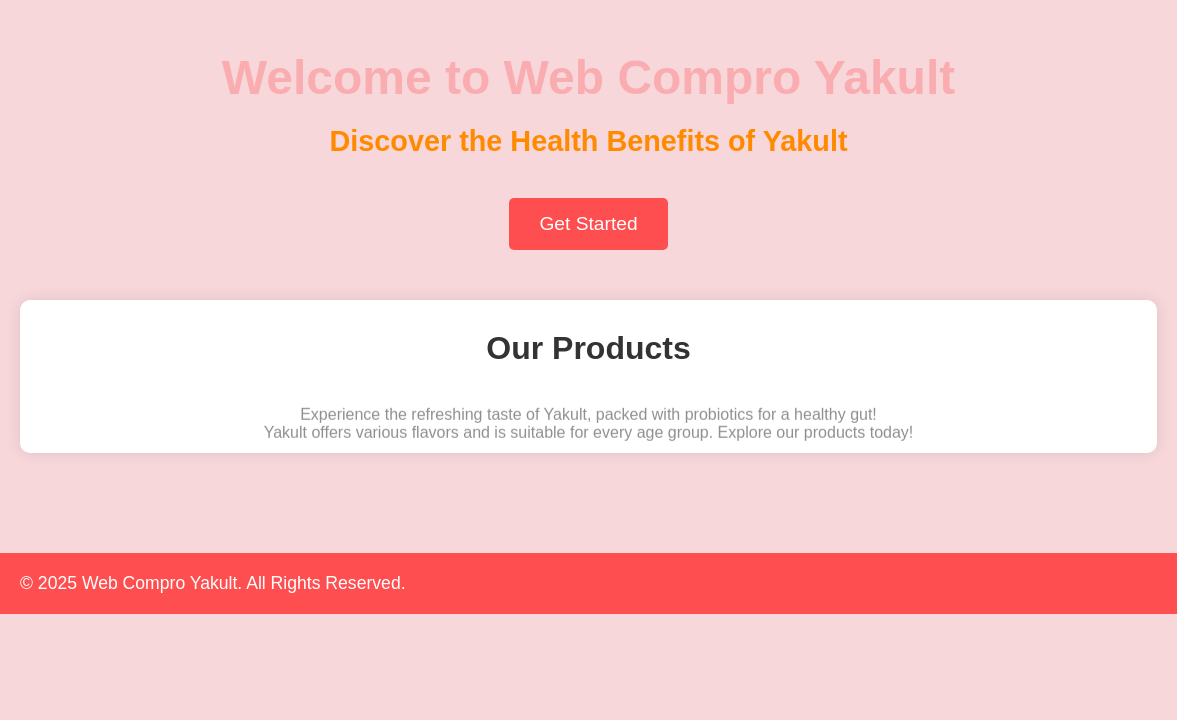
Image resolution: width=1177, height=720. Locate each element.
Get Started (588, 223)
